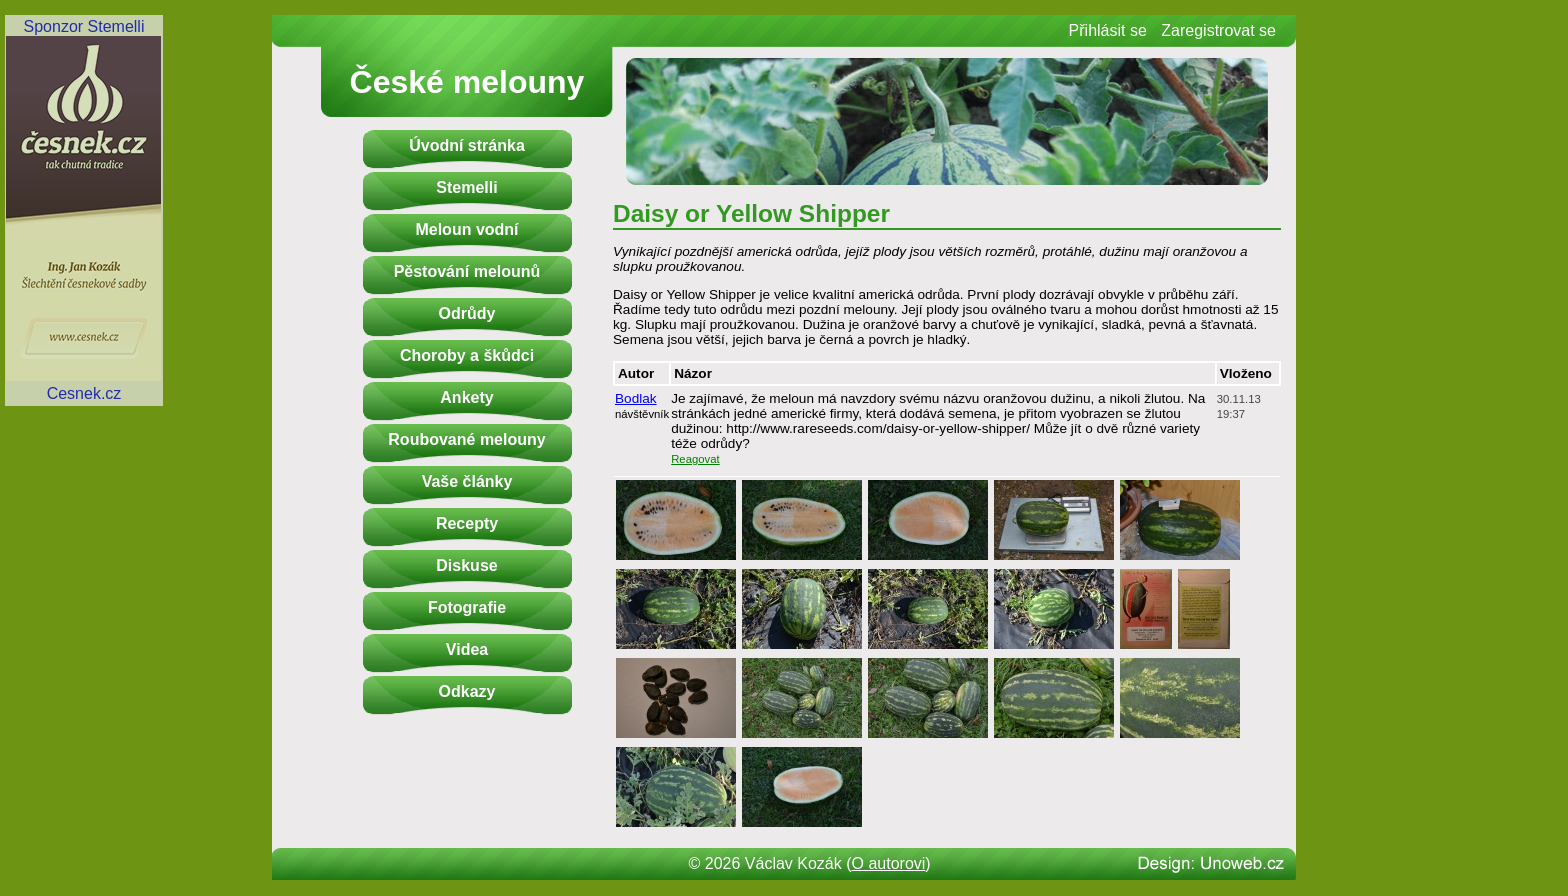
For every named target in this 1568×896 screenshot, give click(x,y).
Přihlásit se (1108, 30)
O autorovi (889, 863)
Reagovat (695, 459)
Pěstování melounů (467, 271)
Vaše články (467, 481)
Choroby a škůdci (467, 355)
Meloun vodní (466, 229)
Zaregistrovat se (1218, 30)
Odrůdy (467, 313)
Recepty (467, 523)
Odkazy (467, 691)
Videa (467, 649)
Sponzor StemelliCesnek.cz (84, 210)
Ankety (466, 397)
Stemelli (466, 187)
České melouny (467, 82)
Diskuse (466, 565)
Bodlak (636, 398)
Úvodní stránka (467, 145)
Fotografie (467, 607)
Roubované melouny (466, 439)
